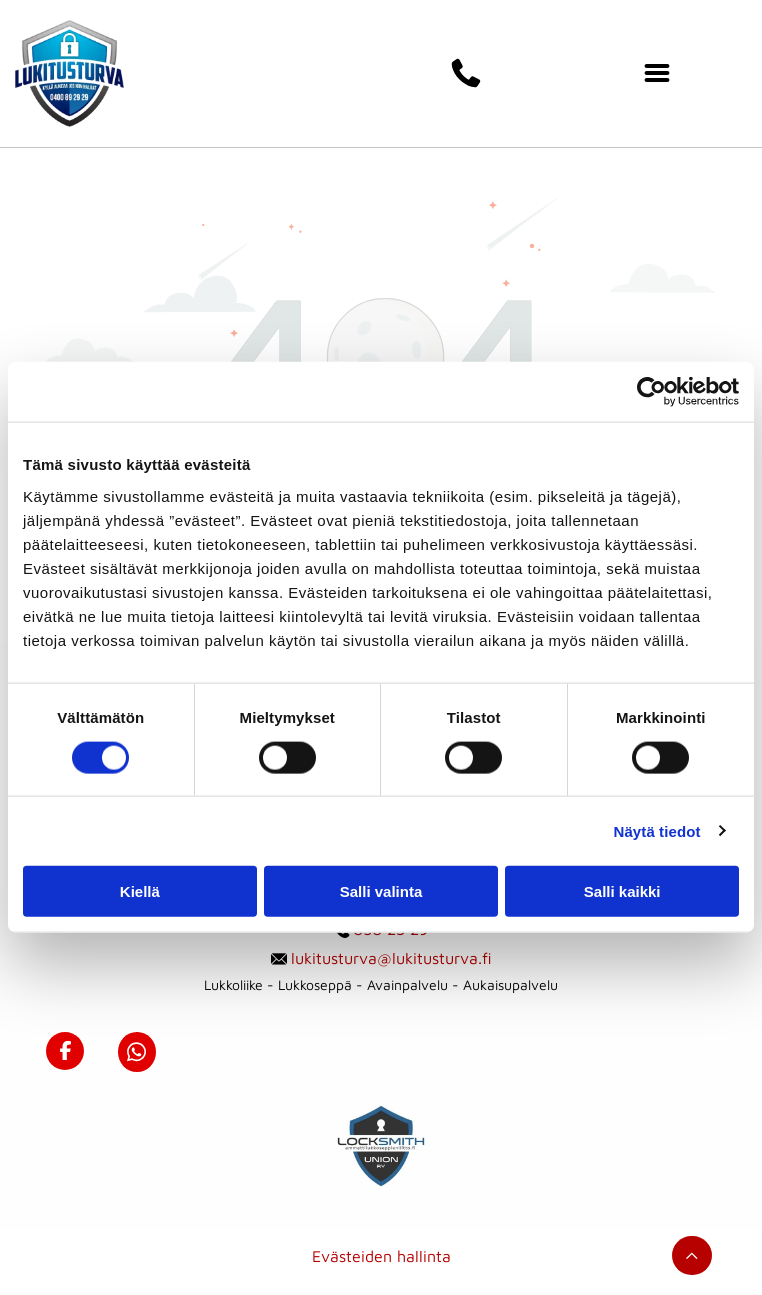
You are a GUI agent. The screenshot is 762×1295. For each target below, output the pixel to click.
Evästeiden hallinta (381, 1256)
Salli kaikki (622, 891)
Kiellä (140, 891)
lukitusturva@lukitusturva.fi (391, 958)
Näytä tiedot (657, 830)
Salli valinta (381, 891)
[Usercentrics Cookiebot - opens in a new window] (651, 392)
